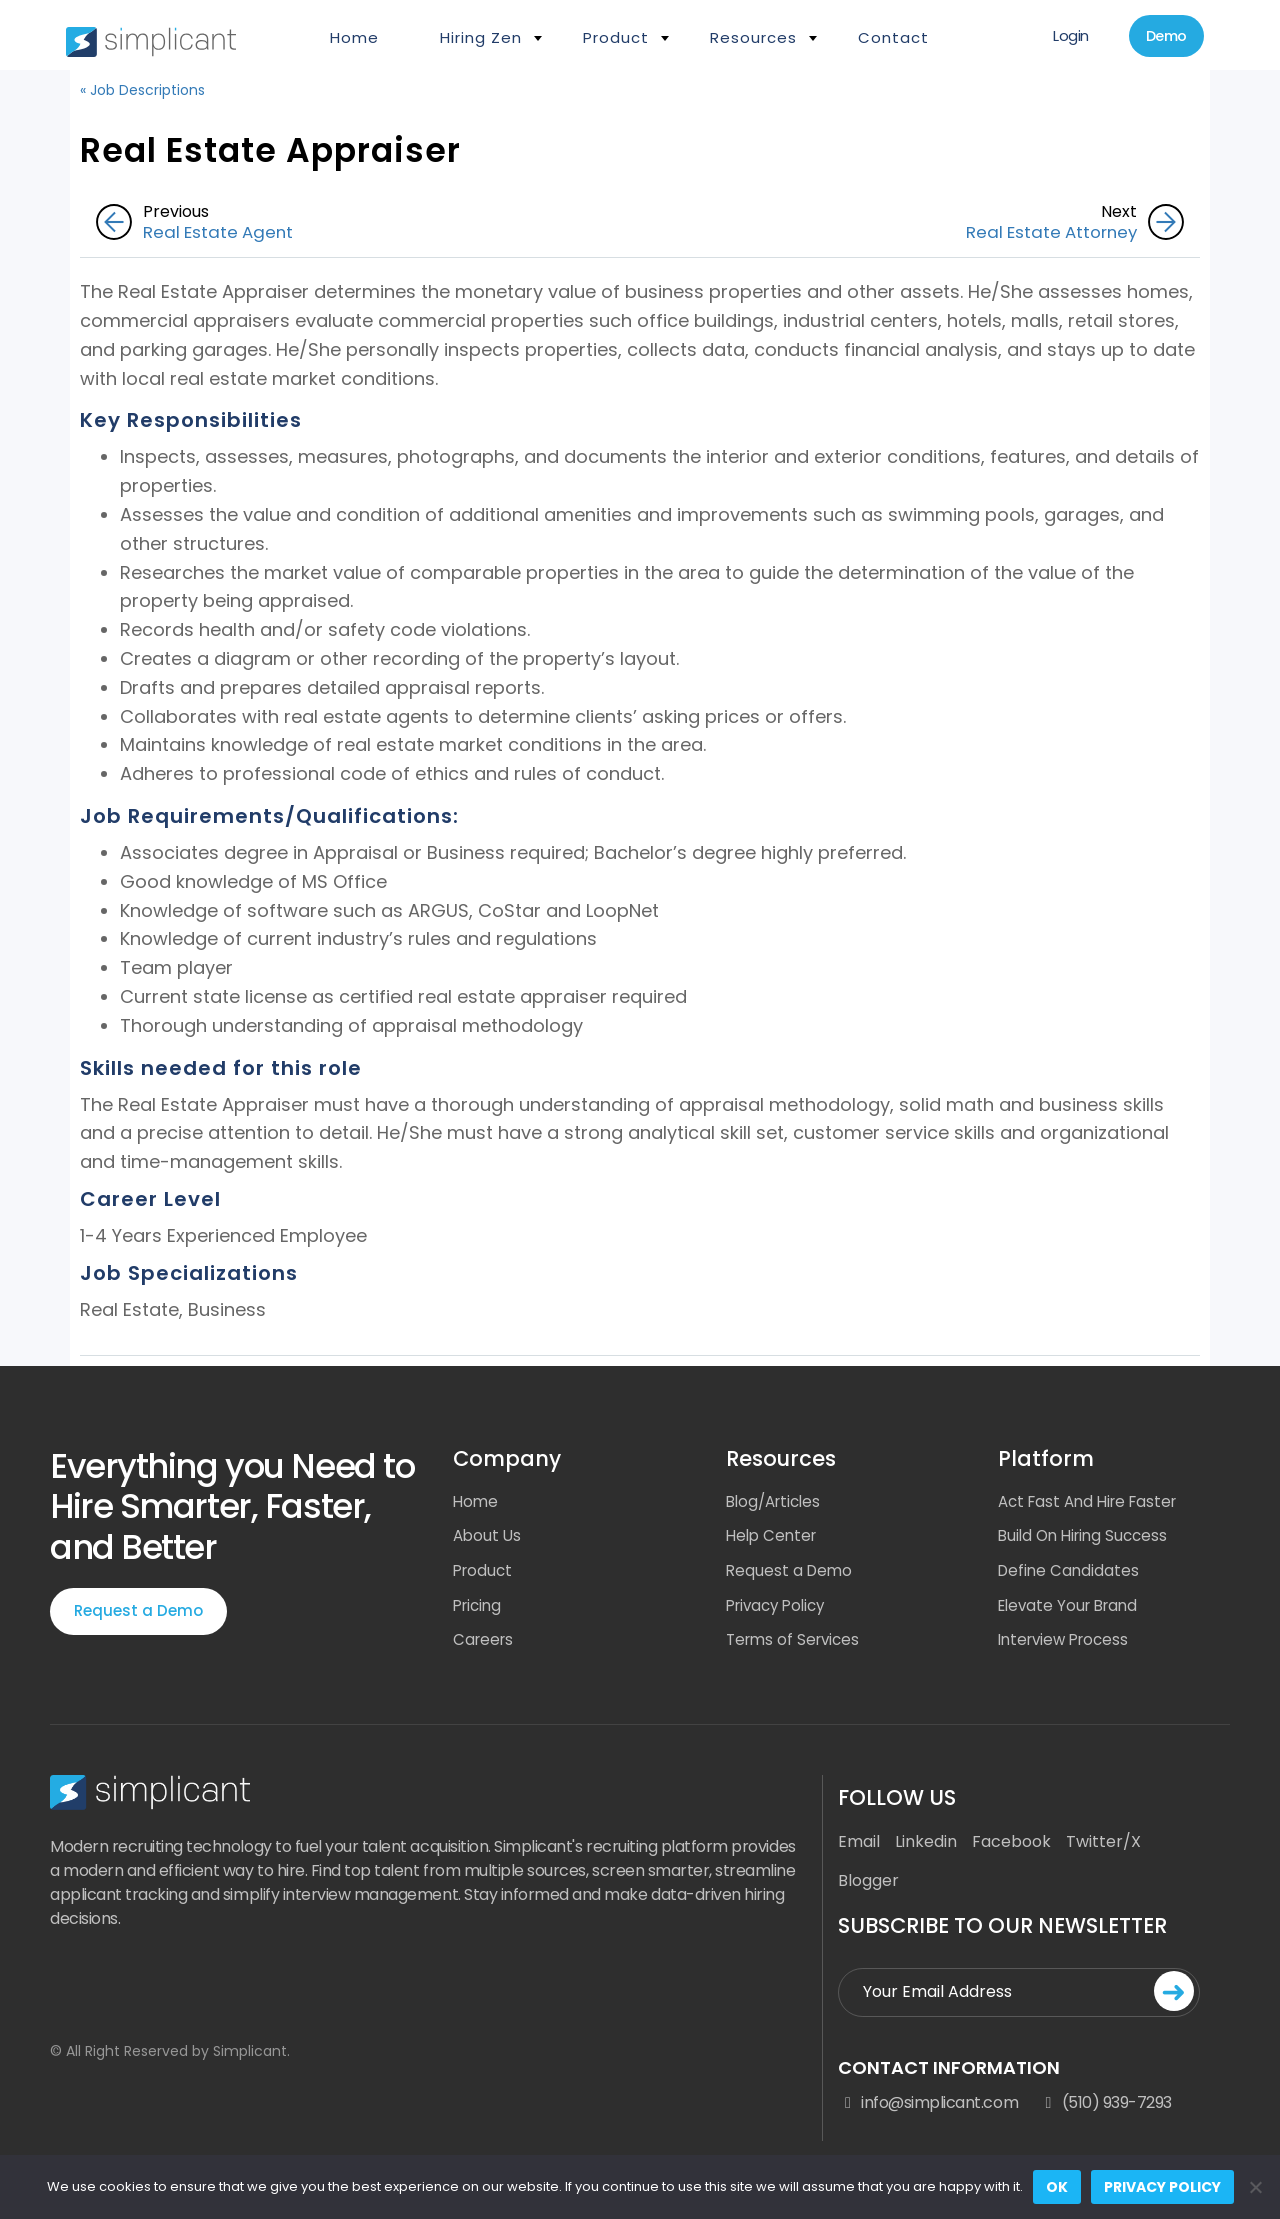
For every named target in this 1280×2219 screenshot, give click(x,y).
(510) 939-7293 (1105, 2110)
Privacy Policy (780, 1610)
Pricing (479, 1610)
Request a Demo (138, 1611)
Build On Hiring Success (1087, 1538)
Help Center (774, 1538)
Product (616, 37)
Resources (753, 37)
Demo (1157, 38)
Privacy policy (1162, 2187)
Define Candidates (1070, 1574)
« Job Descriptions (142, 90)
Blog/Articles (777, 1502)
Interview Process (1068, 1646)
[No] (1255, 2187)
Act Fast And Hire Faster (1093, 1502)
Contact (893, 37)
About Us (488, 1538)
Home (354, 37)
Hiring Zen (481, 37)
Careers (485, 1646)
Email (859, 1848)
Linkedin (926, 1848)
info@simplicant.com (928, 2110)
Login (1049, 37)
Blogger (868, 1887)
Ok (1057, 2187)
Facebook (1011, 1848)
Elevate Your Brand (1072, 1610)
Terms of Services (796, 1646)
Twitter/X (1103, 1848)
